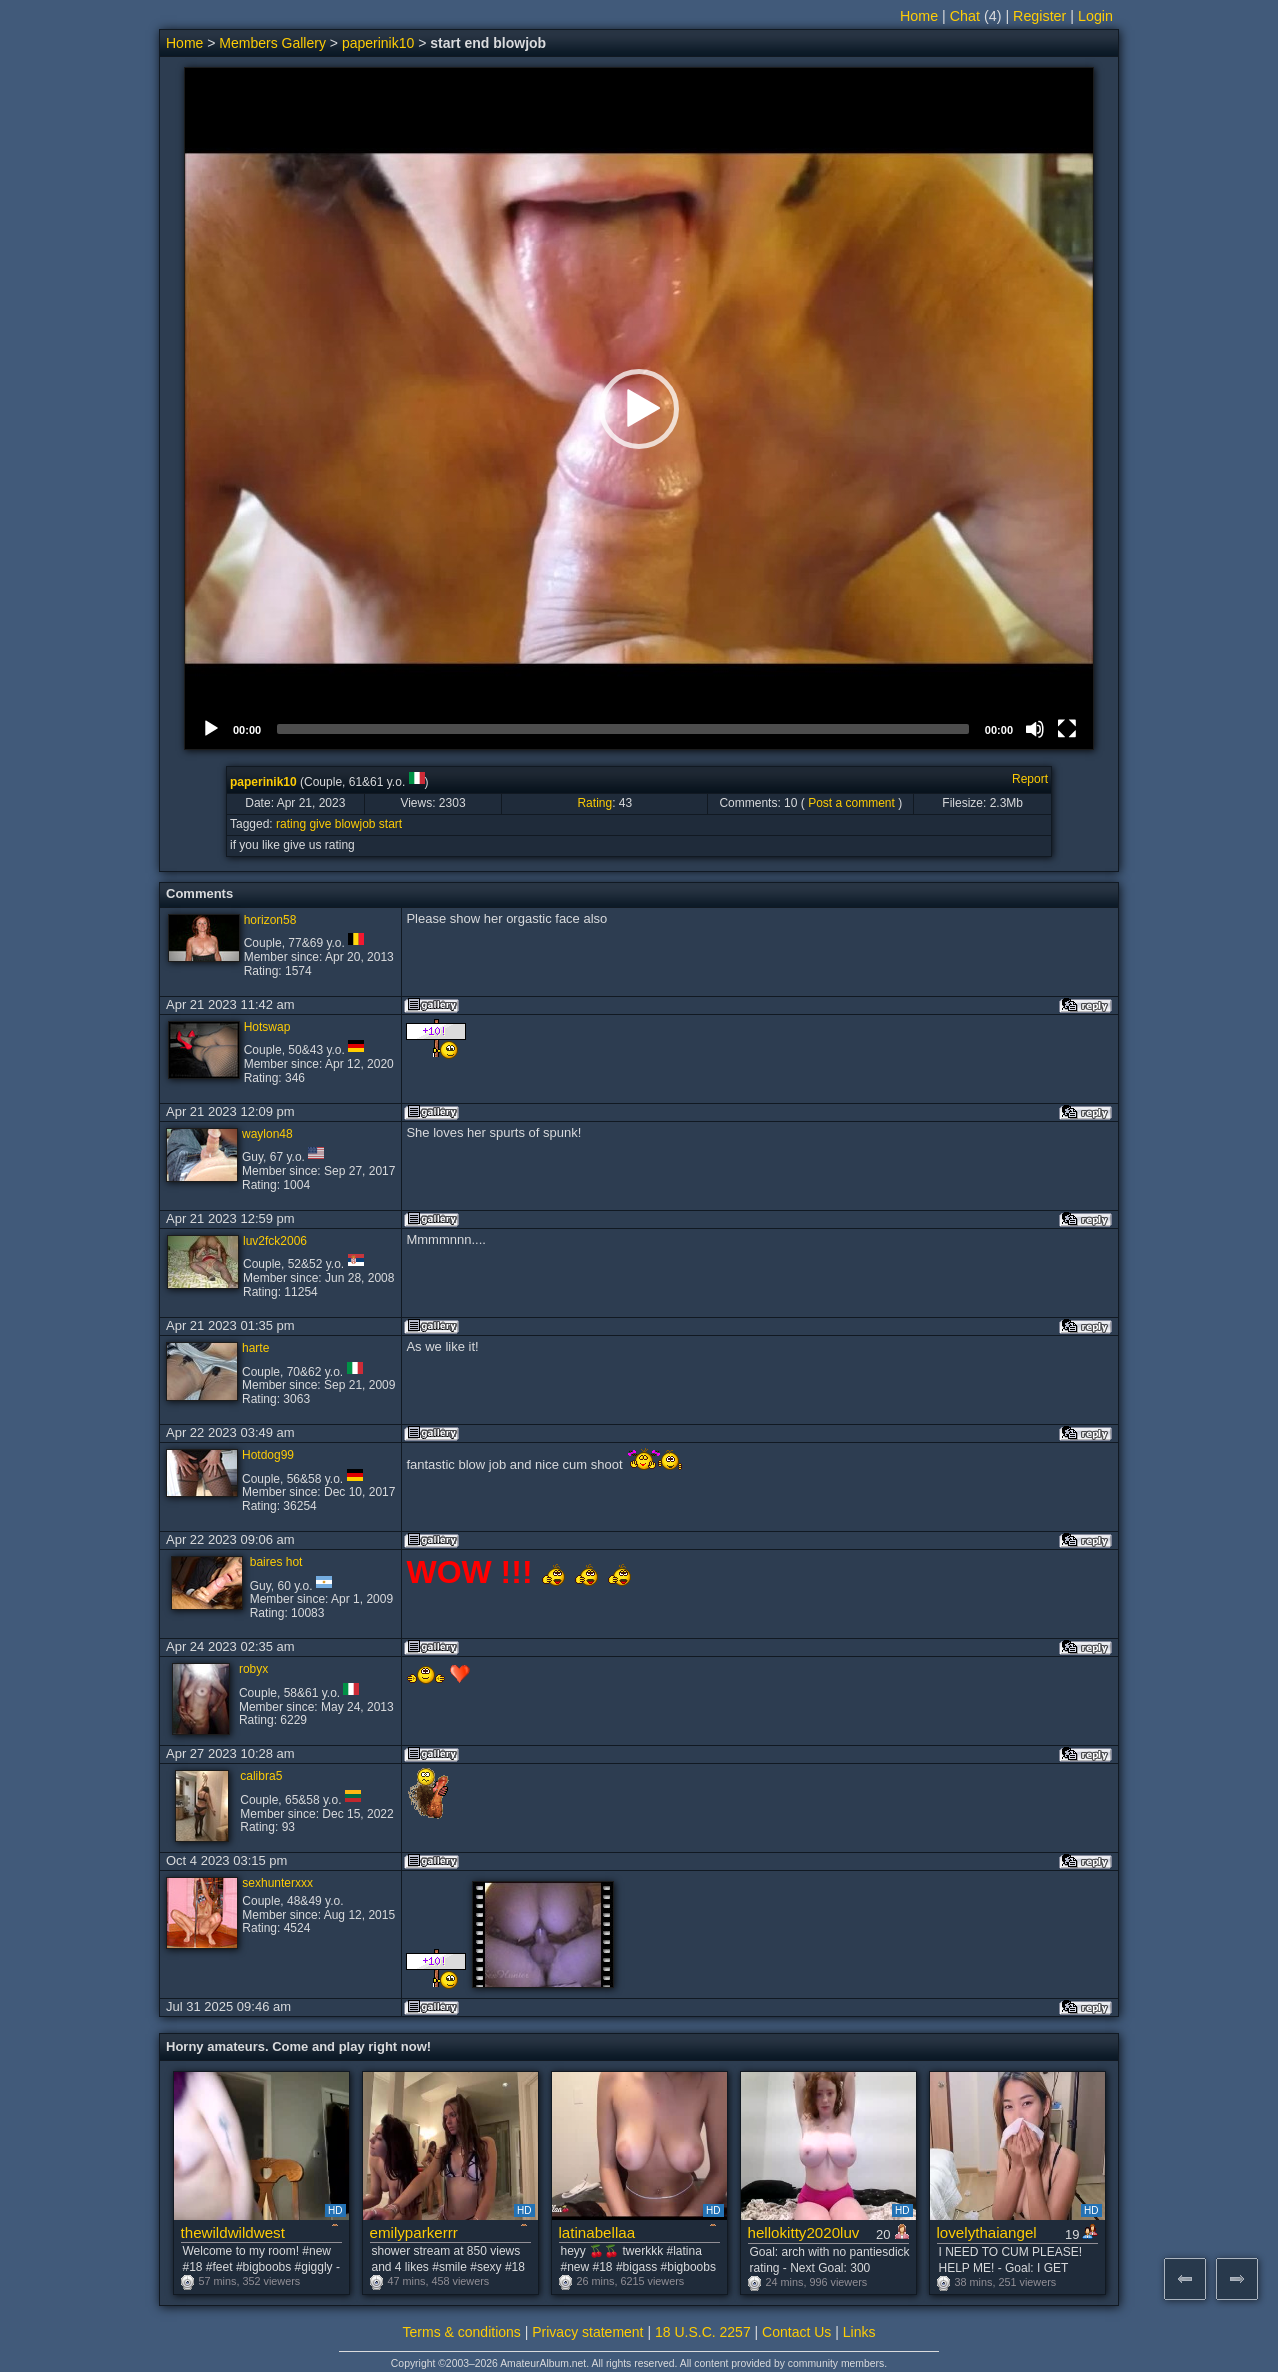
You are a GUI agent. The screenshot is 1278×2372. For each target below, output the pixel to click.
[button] (639, 409)
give (320, 824)
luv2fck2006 (275, 1241)
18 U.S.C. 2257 (703, 2332)
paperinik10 (378, 43)
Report (1030, 779)
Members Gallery (272, 43)
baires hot (276, 1562)
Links (859, 2332)
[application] (639, 408)
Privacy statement (587, 2332)
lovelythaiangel (987, 2232)
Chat (965, 16)
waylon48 (267, 1134)
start (390, 824)
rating (291, 824)
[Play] (211, 729)
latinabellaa (597, 2232)
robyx (253, 1669)
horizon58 (270, 920)
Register (1039, 16)
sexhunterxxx (277, 1883)
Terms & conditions (462, 2332)
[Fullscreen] (1067, 729)
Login (1095, 16)
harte (255, 1348)
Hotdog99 (268, 1455)
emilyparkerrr (414, 2232)
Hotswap (267, 1027)
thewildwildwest (233, 2232)
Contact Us (796, 2332)
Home (919, 16)
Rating (594, 803)
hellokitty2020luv (804, 2232)
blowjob (355, 824)
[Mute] (1035, 729)
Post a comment (851, 803)
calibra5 (261, 1776)
